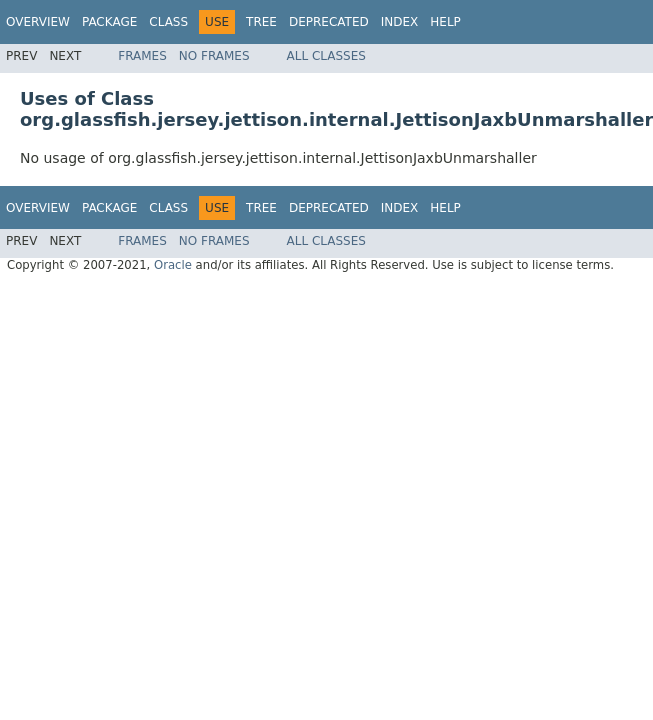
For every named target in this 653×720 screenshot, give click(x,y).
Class (168, 22)
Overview (38, 22)
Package (109, 22)
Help (445, 22)
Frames (142, 56)
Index (400, 22)
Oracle (173, 265)
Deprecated (329, 22)
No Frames (214, 56)
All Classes (326, 56)
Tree (261, 22)
